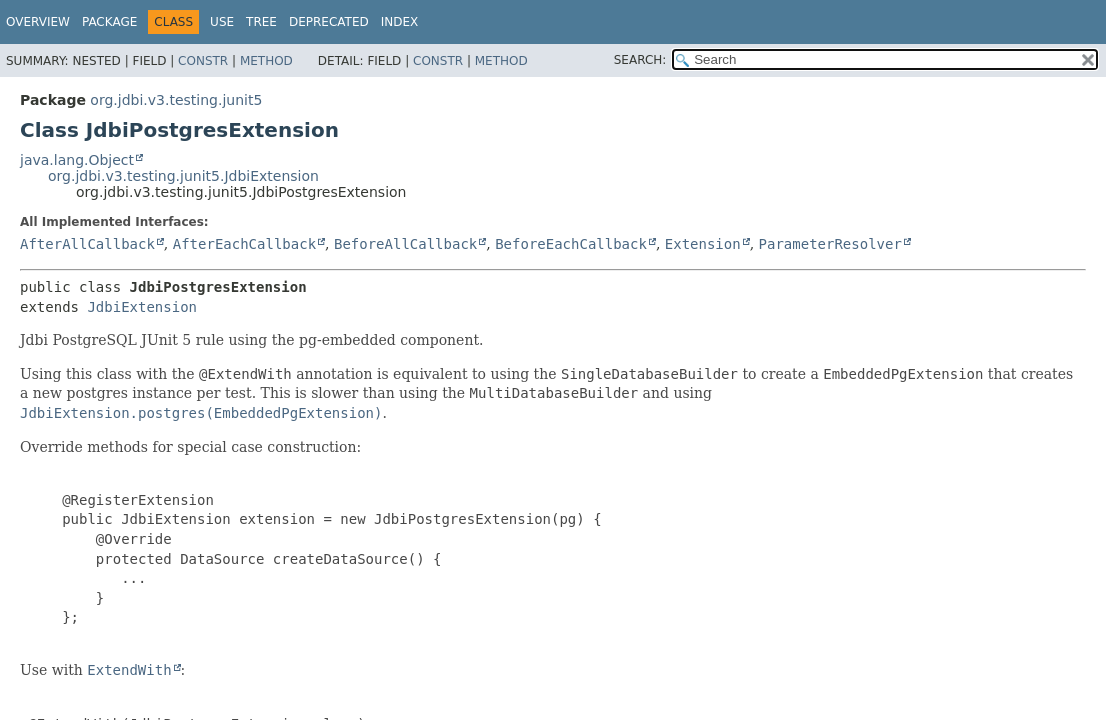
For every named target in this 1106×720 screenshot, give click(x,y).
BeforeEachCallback (571, 244)
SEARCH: (640, 60)
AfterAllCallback (87, 244)
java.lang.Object (77, 160)
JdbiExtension (142, 307)
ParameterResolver (830, 244)
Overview (38, 22)
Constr (203, 61)
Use (222, 22)
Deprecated (329, 22)
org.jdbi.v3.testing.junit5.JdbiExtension (183, 176)
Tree (261, 22)
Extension (703, 244)
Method (266, 61)
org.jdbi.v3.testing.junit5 (176, 100)
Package (109, 22)
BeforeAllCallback (405, 244)
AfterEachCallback (244, 244)
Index (400, 22)
